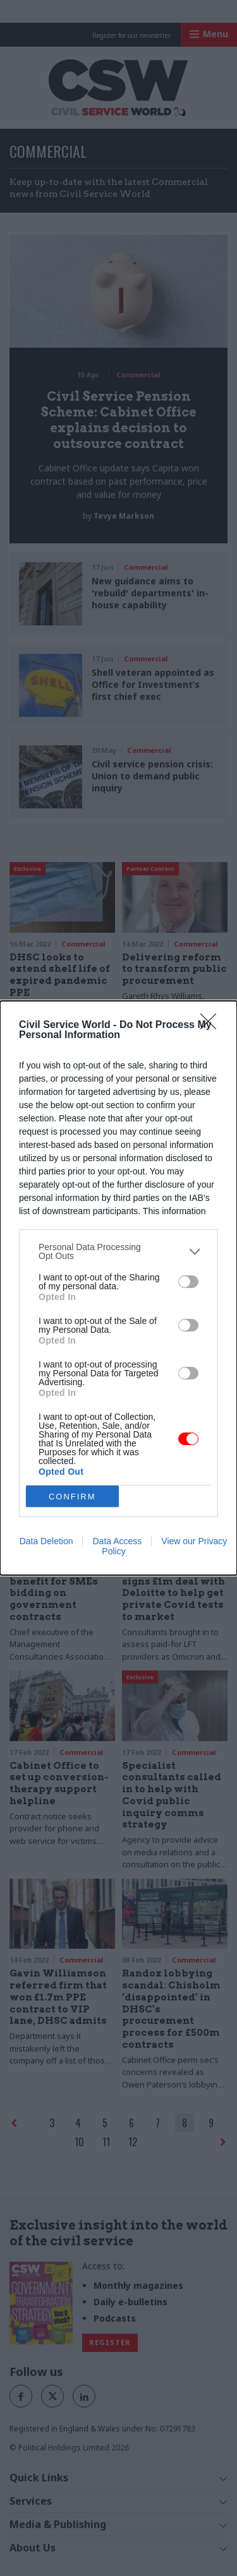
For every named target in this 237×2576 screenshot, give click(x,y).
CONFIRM (72, 1496)
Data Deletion (46, 1541)
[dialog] (118, 1288)
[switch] (188, 1281)
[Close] (212, 1025)
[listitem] (118, 1251)
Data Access (117, 1541)
